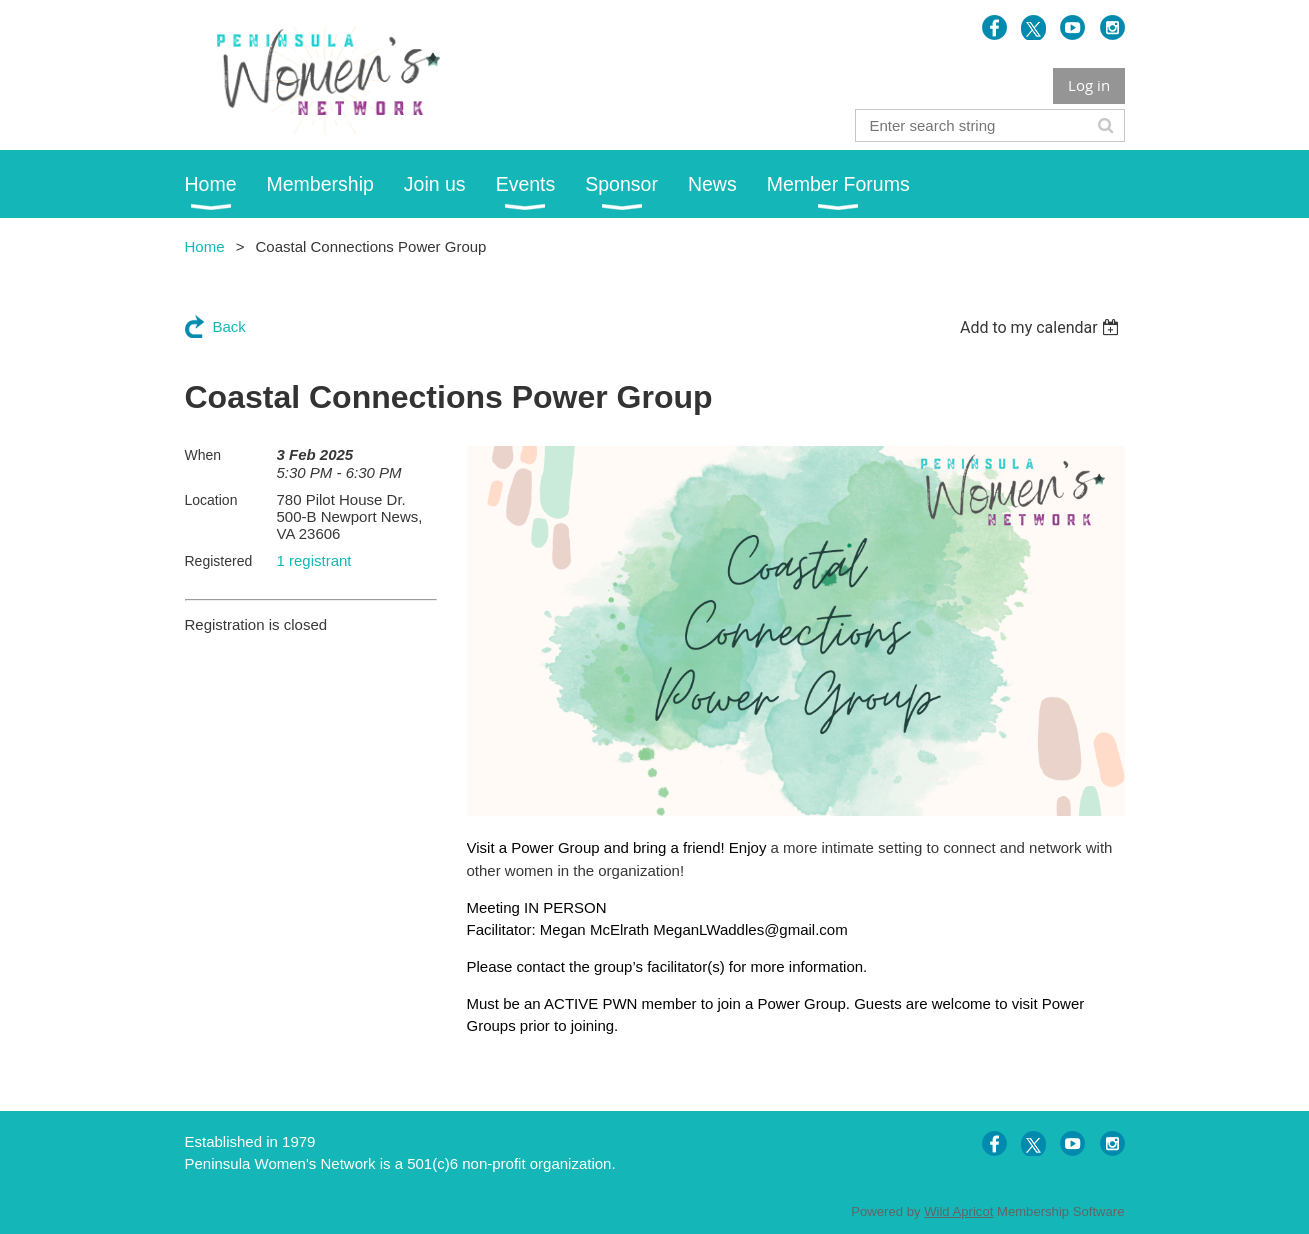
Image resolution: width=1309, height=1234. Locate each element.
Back (229, 326)
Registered (219, 561)
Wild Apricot (958, 1211)
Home (205, 246)
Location (211, 500)
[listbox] (1042, 327)
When (203, 455)
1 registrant (314, 560)
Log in (1089, 85)
